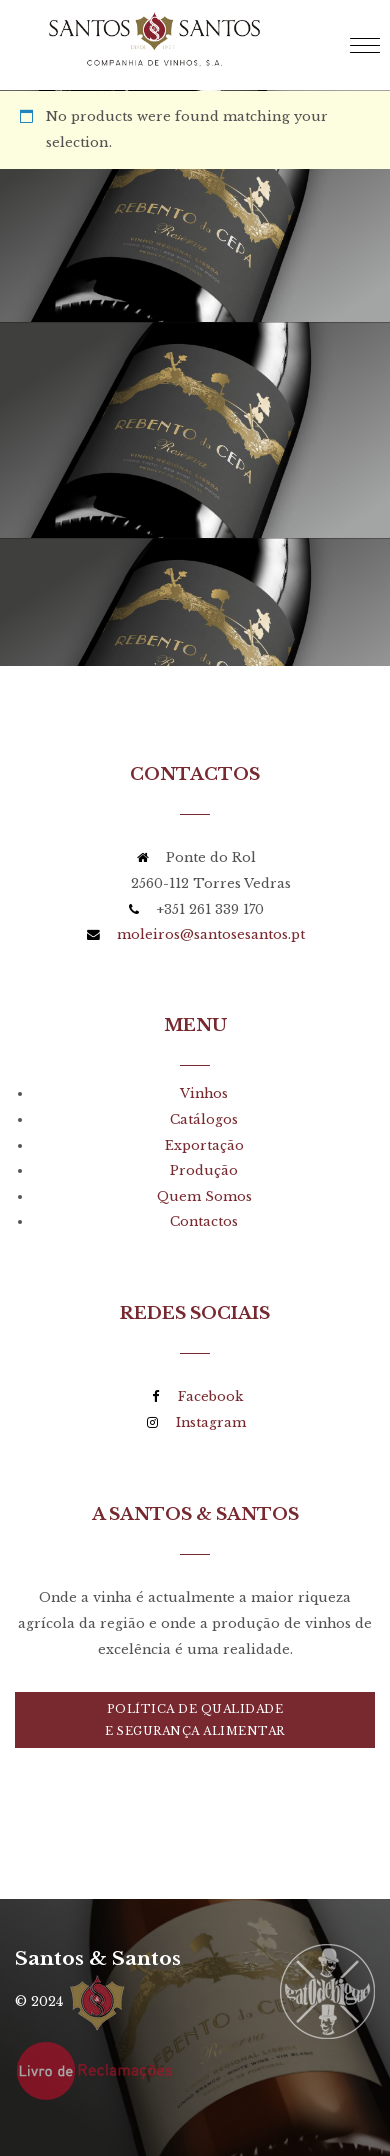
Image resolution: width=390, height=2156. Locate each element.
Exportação (204, 1145)
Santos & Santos (98, 1958)
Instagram (211, 1422)
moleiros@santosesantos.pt (211, 934)
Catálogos (204, 1119)
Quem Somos (204, 1196)
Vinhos (204, 1093)
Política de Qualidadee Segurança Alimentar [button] (195, 1720)
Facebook (210, 1396)
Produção (204, 1170)
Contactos (204, 1221)
